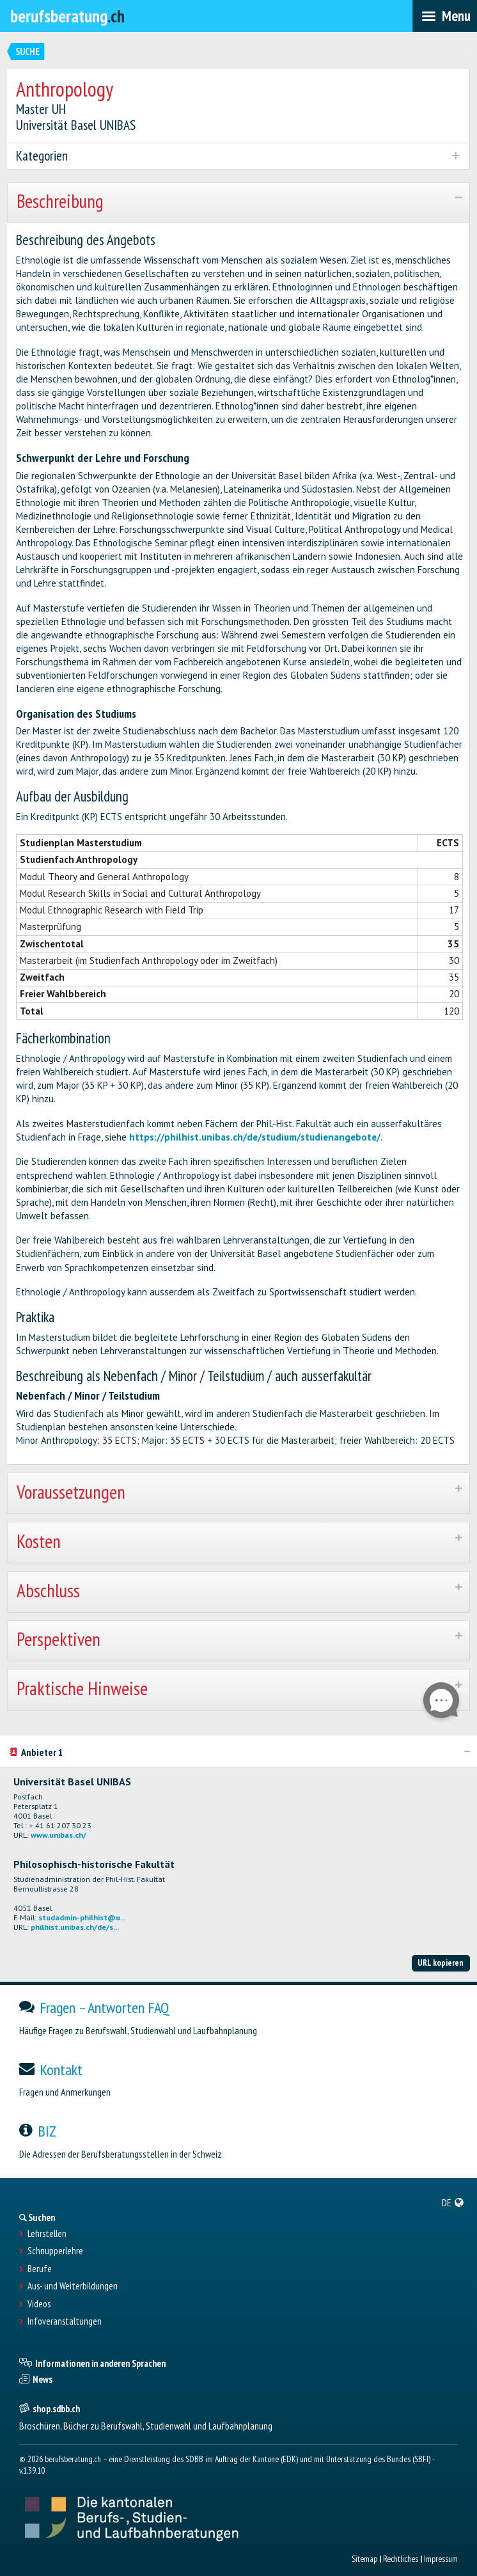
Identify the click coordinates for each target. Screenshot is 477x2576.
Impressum (441, 2558)
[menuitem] (453, 2202)
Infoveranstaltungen (64, 2321)
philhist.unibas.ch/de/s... (75, 1927)
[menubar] (444, 16)
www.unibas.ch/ (58, 1835)
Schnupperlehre (55, 2251)
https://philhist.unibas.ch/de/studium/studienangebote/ (254, 1137)
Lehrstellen (46, 2234)
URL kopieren (441, 1962)
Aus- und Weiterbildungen (72, 2286)
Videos (39, 2304)
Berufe (39, 2269)
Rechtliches (400, 2558)
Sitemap (364, 2558)
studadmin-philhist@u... (82, 1917)
